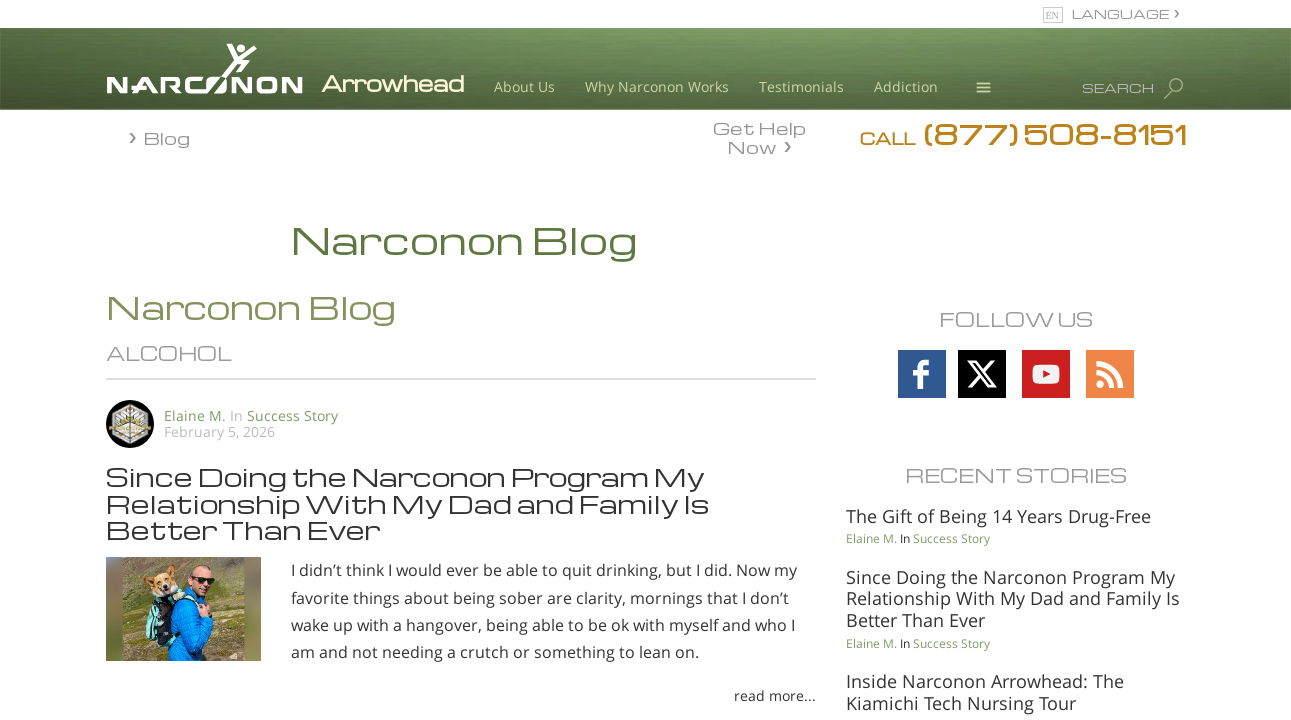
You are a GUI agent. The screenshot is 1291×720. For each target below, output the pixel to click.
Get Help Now (759, 136)
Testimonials (801, 86)
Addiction (906, 86)
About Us (524, 86)
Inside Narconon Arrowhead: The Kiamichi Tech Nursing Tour (985, 692)
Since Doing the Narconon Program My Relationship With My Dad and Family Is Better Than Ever (408, 502)
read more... (775, 695)
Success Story (292, 415)
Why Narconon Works (657, 86)
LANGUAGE (1120, 13)
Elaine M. (195, 415)
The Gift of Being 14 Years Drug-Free (998, 516)
